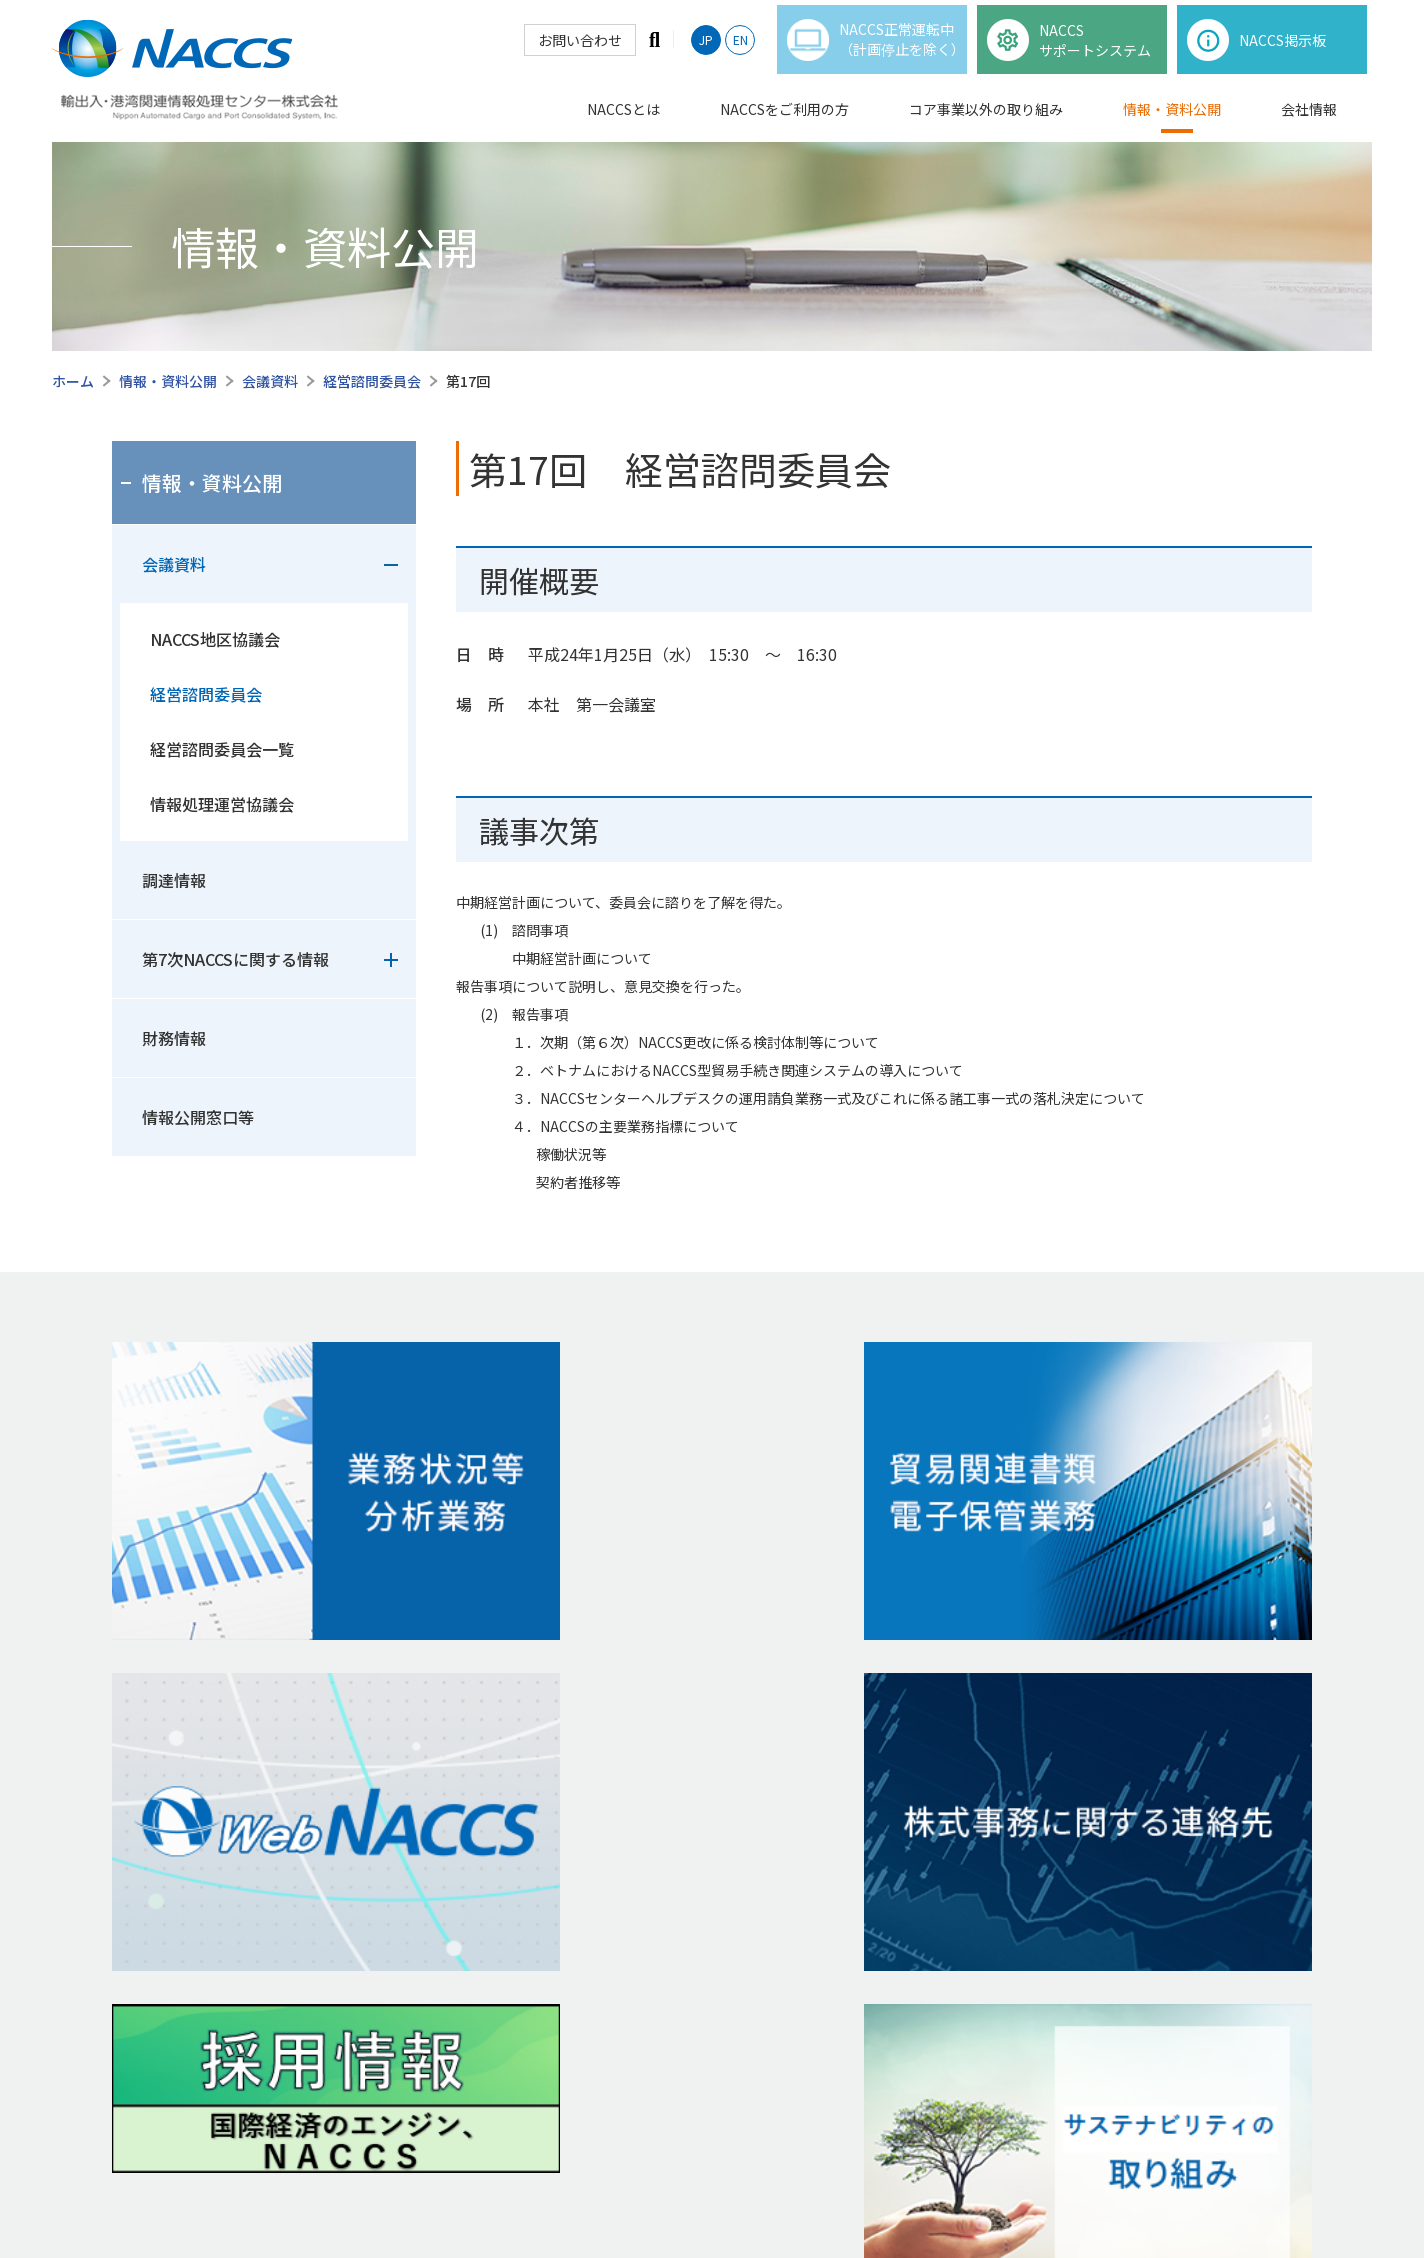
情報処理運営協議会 (222, 804)
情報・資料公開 (1172, 119)
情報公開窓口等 (198, 1117)
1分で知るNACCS (165, 1827)
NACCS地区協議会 (215, 639)
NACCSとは (623, 119)
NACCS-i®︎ (369, 1793)
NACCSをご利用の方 (784, 119)
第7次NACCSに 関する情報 (682, 1895)
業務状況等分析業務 (404, 1827)
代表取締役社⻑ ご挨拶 (898, 1759)
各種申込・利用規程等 (182, 1977)
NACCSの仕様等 (161, 1793)
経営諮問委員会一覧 (222, 749)
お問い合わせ (578, 50)
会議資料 (270, 381)
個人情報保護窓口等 (953, 2190)
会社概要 (855, 1828)
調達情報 (174, 880)
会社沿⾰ (855, 1862)
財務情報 (174, 1038)
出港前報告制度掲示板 (193, 2011)
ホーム (73, 381)
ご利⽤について (819, 2190)
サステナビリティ (882, 1931)
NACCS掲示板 (166, 1943)
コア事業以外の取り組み (986, 119)
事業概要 (140, 1759)
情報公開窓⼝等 (649, 1827)
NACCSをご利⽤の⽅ (195, 1900)
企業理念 (855, 1794)
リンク (1277, 2190)
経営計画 (862, 1897)
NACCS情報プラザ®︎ (400, 1759)
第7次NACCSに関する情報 (235, 959)
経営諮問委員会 (372, 381)
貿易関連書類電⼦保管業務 (425, 1861)
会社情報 (1309, 119)
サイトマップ (1081, 2190)
